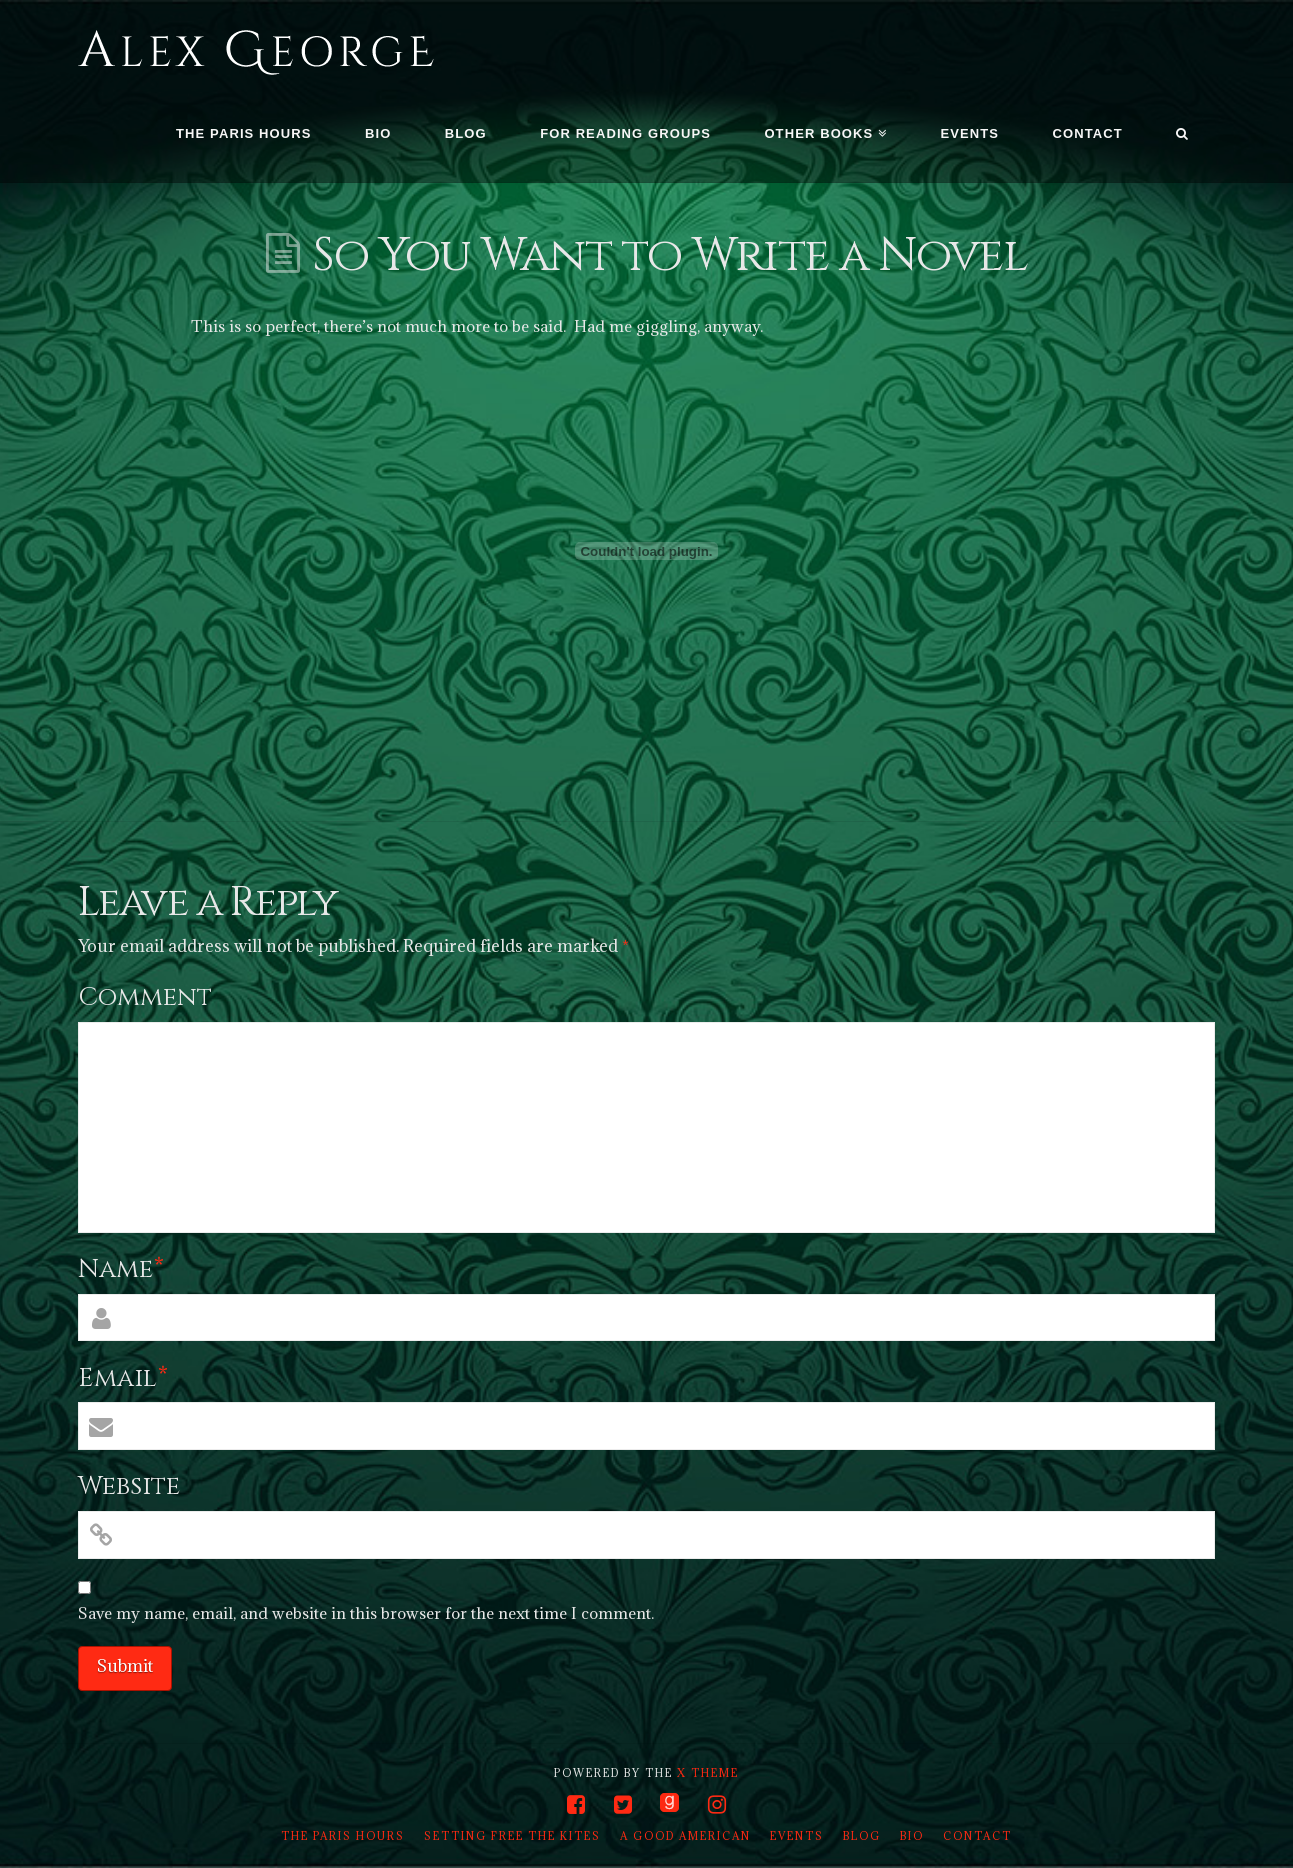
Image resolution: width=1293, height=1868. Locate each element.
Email (123, 1378)
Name (121, 1269)
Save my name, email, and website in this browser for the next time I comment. (366, 1613)
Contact (977, 1836)
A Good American (685, 1836)
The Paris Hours (343, 1836)
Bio (912, 1836)
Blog (862, 1836)
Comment (145, 997)
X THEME (708, 1773)
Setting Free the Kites (512, 1836)
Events (797, 1836)
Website (129, 1486)
